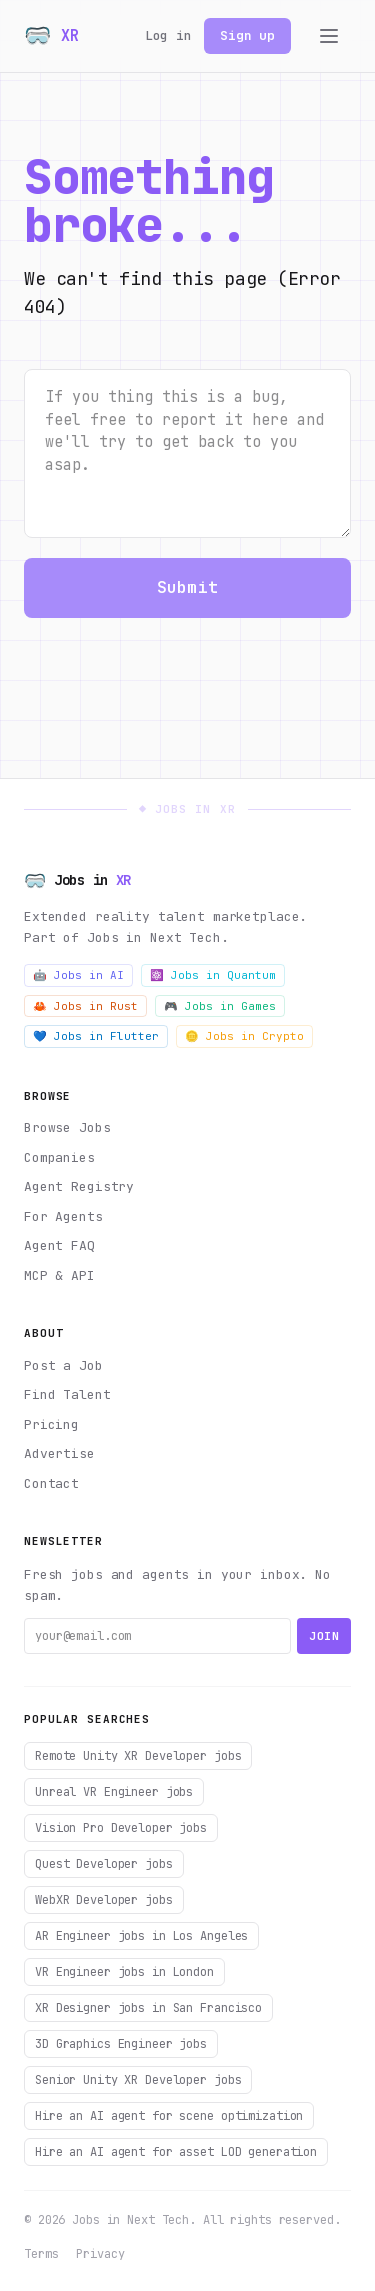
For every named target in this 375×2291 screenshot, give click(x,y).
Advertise (59, 1453)
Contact (51, 1483)
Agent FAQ (59, 1245)
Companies (59, 1157)
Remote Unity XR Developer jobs (138, 1756)
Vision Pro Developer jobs (121, 1828)
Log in (168, 35)
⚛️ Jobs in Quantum (213, 975)
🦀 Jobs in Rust (85, 1006)
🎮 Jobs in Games (220, 1006)
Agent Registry (79, 1186)
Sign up (247, 35)
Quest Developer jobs (104, 1864)
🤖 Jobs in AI (78, 975)
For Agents (63, 1216)
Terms (41, 2254)
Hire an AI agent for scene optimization (169, 2116)
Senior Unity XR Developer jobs (138, 2080)
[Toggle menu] (329, 36)
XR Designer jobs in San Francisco (148, 2008)
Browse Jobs (67, 1127)
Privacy (100, 2254)
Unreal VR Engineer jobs (114, 1792)
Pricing (51, 1424)
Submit (187, 587)
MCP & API (59, 1275)
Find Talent (67, 1394)
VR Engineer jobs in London (124, 1972)
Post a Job (63, 1365)
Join (324, 1636)
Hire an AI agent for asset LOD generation (176, 2152)
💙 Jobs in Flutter (96, 1036)
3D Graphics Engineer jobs (121, 2044)
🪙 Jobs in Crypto (244, 1036)
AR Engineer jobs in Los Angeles (141, 1936)
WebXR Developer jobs (104, 1900)
